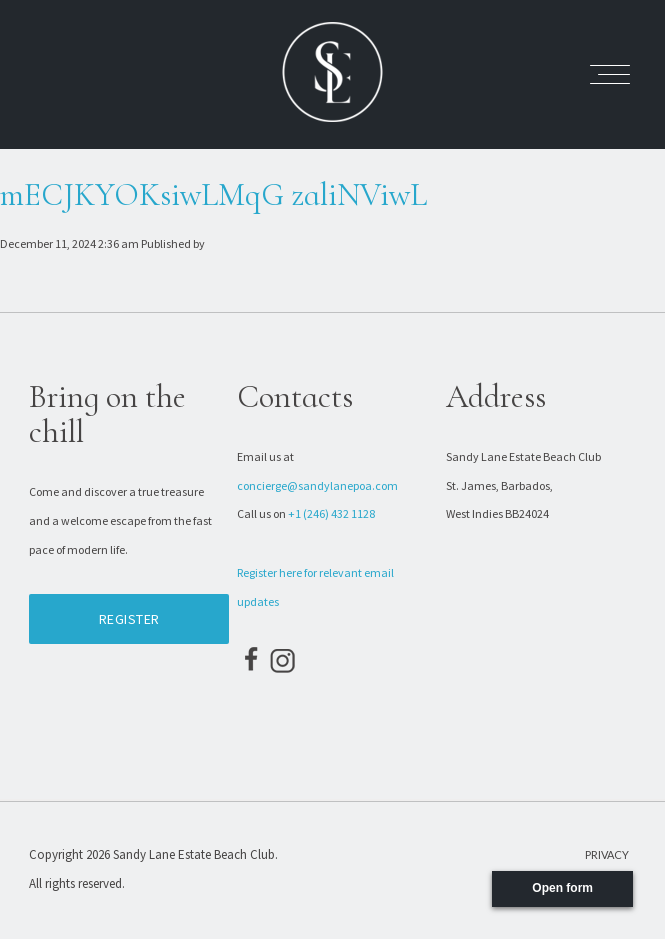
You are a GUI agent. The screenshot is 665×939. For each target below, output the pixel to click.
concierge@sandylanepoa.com (317, 485)
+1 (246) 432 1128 (331, 513)
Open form (562, 888)
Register (129, 619)
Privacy (607, 854)
